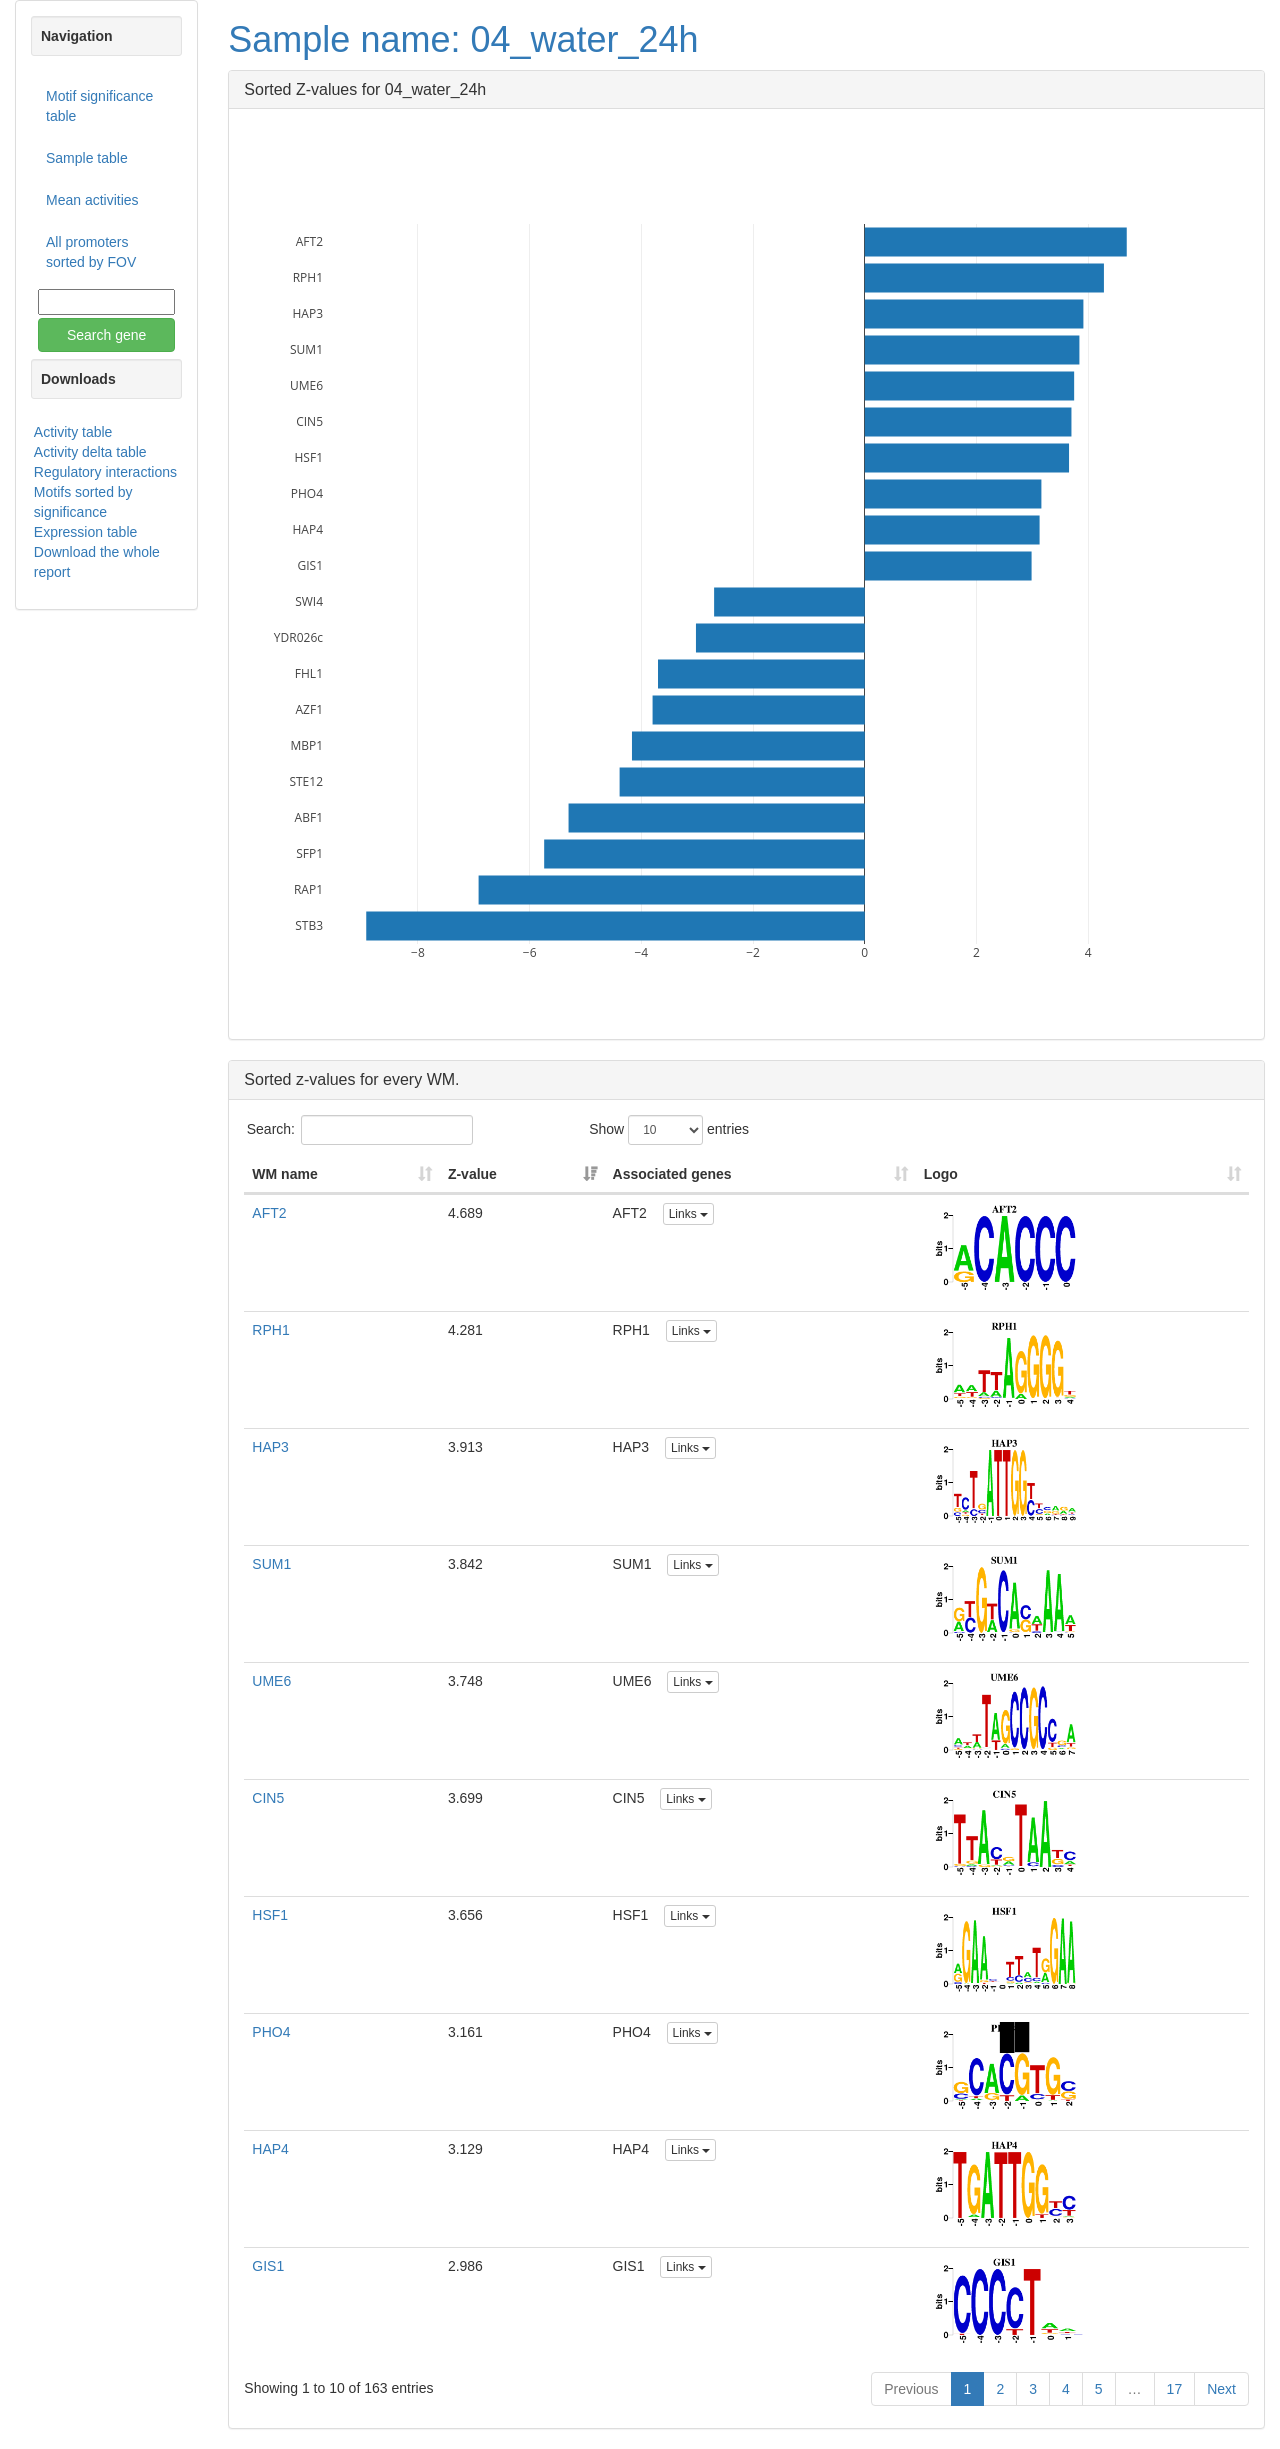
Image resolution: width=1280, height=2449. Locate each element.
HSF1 (270, 1915)
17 (1175, 2389)
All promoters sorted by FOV (91, 252)
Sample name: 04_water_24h (463, 39)
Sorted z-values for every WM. (351, 1079)
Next (1221, 2389)
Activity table (73, 432)
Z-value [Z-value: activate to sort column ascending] (472, 1174)
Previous (911, 2389)
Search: (360, 1130)
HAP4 (270, 2149)
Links (688, 1214)
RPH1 (270, 1330)
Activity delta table (90, 452)
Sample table (87, 158)
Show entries (669, 1130)
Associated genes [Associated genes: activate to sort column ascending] (672, 1174)
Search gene (106, 335)
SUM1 (271, 1564)
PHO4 (271, 2032)
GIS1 (268, 2266)
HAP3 (270, 1447)
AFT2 (269, 1213)
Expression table (86, 532)
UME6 (271, 1681)
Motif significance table (99, 106)
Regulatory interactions (105, 472)
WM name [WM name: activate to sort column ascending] (284, 1174)
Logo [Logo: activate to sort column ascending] (941, 1174)
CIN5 (268, 1798)
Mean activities (92, 200)
